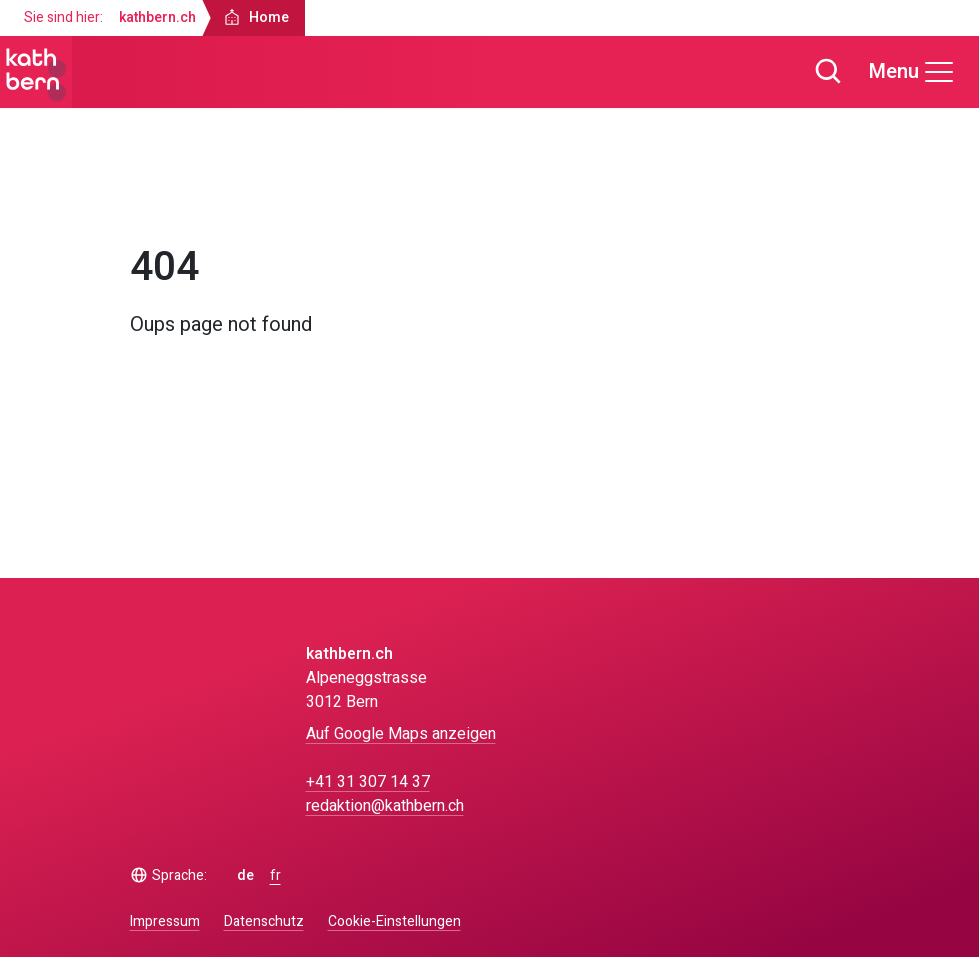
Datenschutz (264, 921)
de (245, 876)
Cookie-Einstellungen (394, 922)
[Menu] (912, 72)
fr (275, 876)
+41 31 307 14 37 (368, 782)
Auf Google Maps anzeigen (401, 734)
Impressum (165, 921)
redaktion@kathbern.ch (385, 806)
